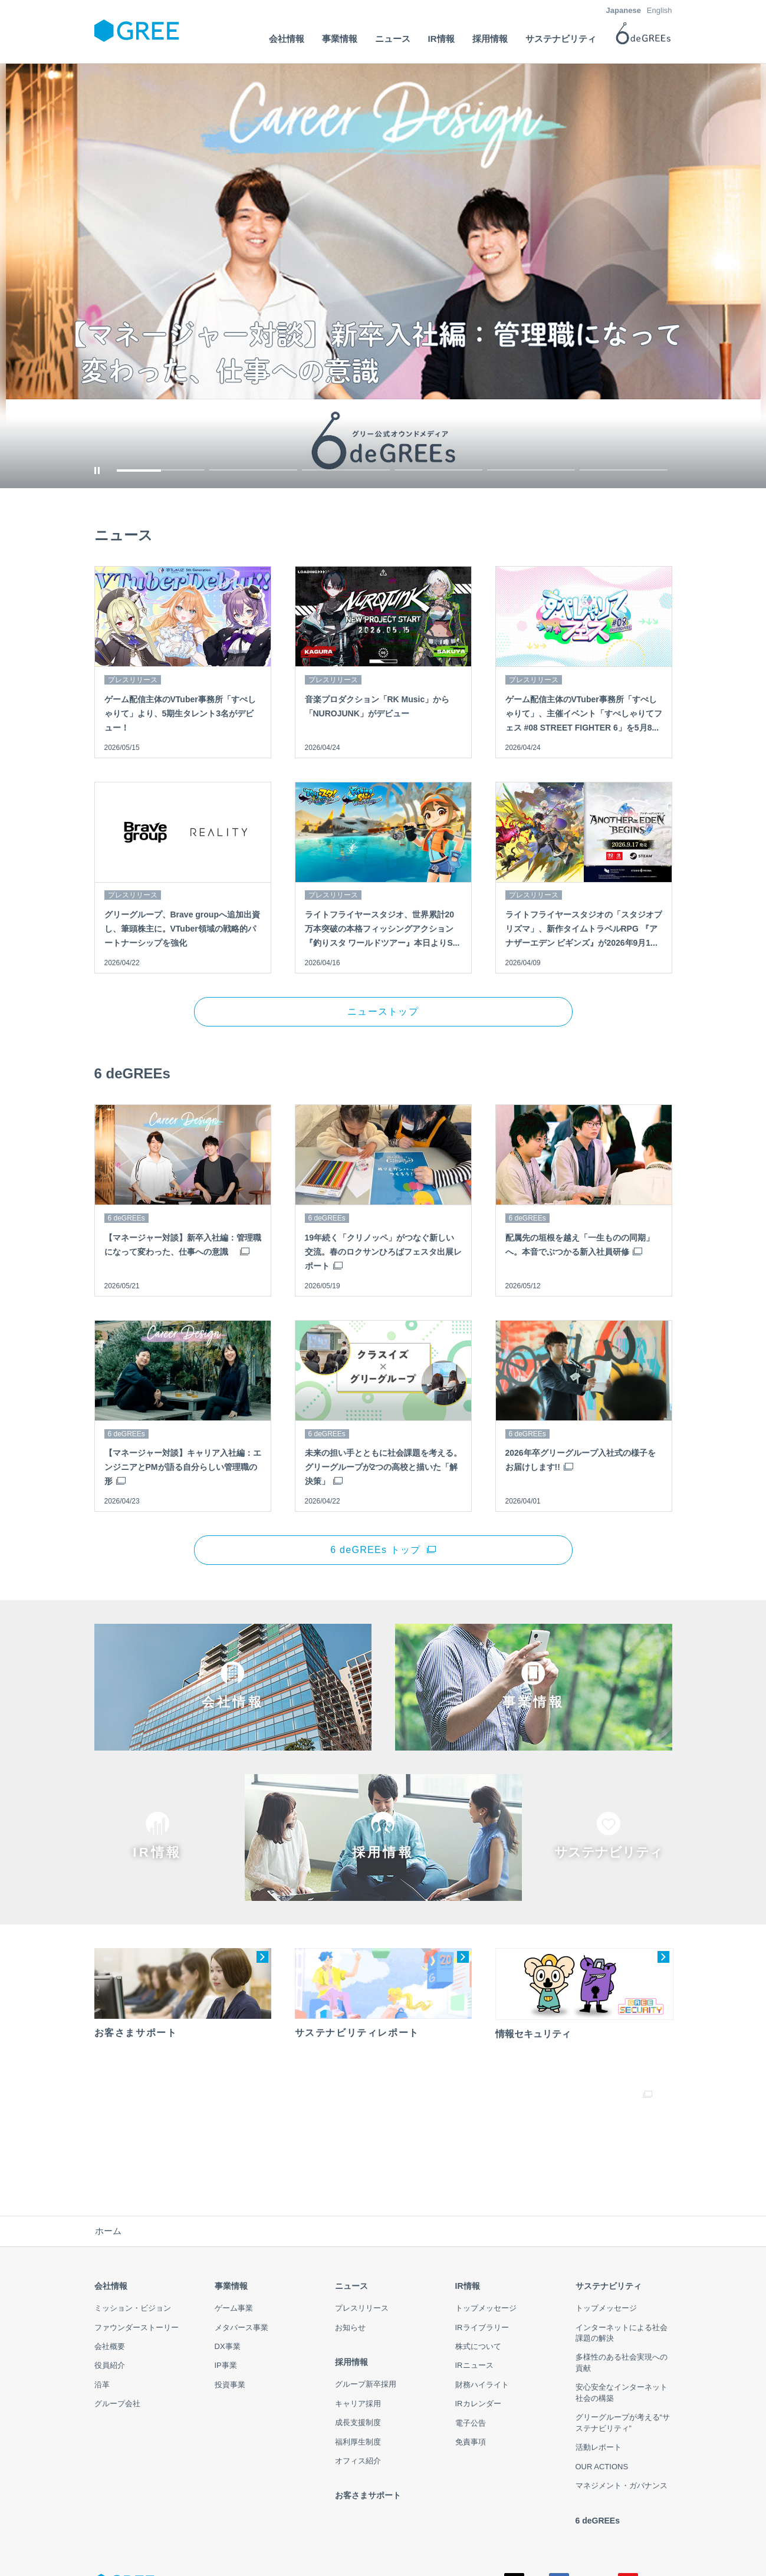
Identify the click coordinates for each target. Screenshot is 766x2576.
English (659, 10)
